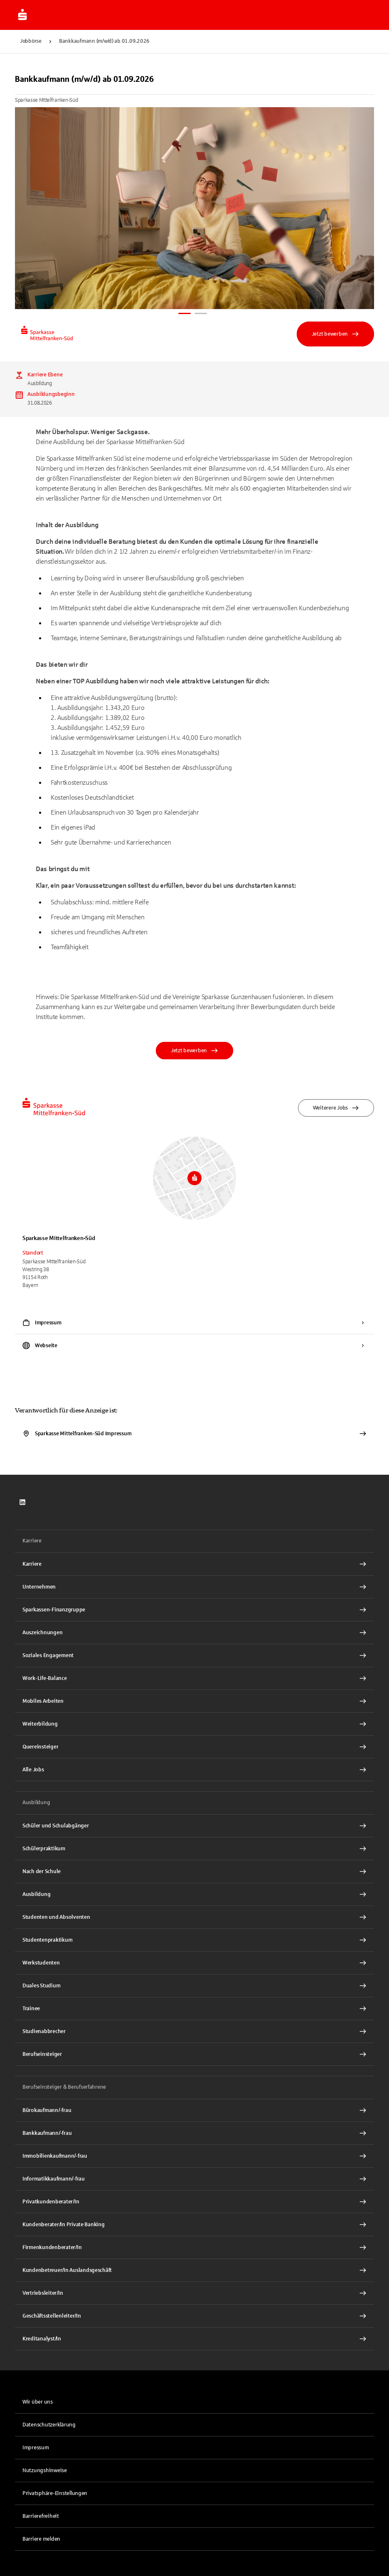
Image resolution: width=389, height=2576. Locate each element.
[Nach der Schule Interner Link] (194, 1871)
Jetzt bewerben (335, 334)
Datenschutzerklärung (49, 2425)
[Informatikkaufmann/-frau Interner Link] (194, 2179)
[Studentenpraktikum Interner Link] (194, 1940)
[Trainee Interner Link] (194, 2008)
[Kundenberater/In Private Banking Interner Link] (194, 2224)
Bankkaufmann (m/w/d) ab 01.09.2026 (104, 41)
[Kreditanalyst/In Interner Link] (194, 2339)
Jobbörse (31, 41)
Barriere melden (41, 2539)
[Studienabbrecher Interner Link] (194, 2031)
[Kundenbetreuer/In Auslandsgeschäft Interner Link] (194, 2270)
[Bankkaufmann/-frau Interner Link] (194, 2133)
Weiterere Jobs (336, 1108)
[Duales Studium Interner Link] (194, 1985)
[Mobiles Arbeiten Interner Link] (194, 1701)
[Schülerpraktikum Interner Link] (194, 1848)
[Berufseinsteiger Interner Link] (194, 2054)
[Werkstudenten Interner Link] (194, 1963)
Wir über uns (37, 2402)
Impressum (35, 2448)
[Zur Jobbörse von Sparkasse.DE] (22, 14)
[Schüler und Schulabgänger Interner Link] (194, 1826)
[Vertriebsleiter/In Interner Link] (194, 2293)
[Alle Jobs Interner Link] (194, 1769)
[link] (22, 1502)
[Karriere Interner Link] (194, 1564)
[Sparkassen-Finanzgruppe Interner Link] (194, 1610)
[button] (194, 2493)
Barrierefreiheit (40, 2516)
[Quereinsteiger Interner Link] (194, 1747)
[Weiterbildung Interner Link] (194, 1724)
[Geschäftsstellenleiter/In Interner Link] (194, 2316)
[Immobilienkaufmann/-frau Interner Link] (194, 2156)
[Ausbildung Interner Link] (194, 1894)
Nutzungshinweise (44, 2470)
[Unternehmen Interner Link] (194, 1587)
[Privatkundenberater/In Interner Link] (194, 2201)
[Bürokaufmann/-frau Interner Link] (194, 2110)
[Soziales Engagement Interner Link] (194, 1655)
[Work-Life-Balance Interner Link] (194, 1678)
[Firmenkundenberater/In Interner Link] (194, 2247)
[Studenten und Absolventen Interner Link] (194, 1917)
